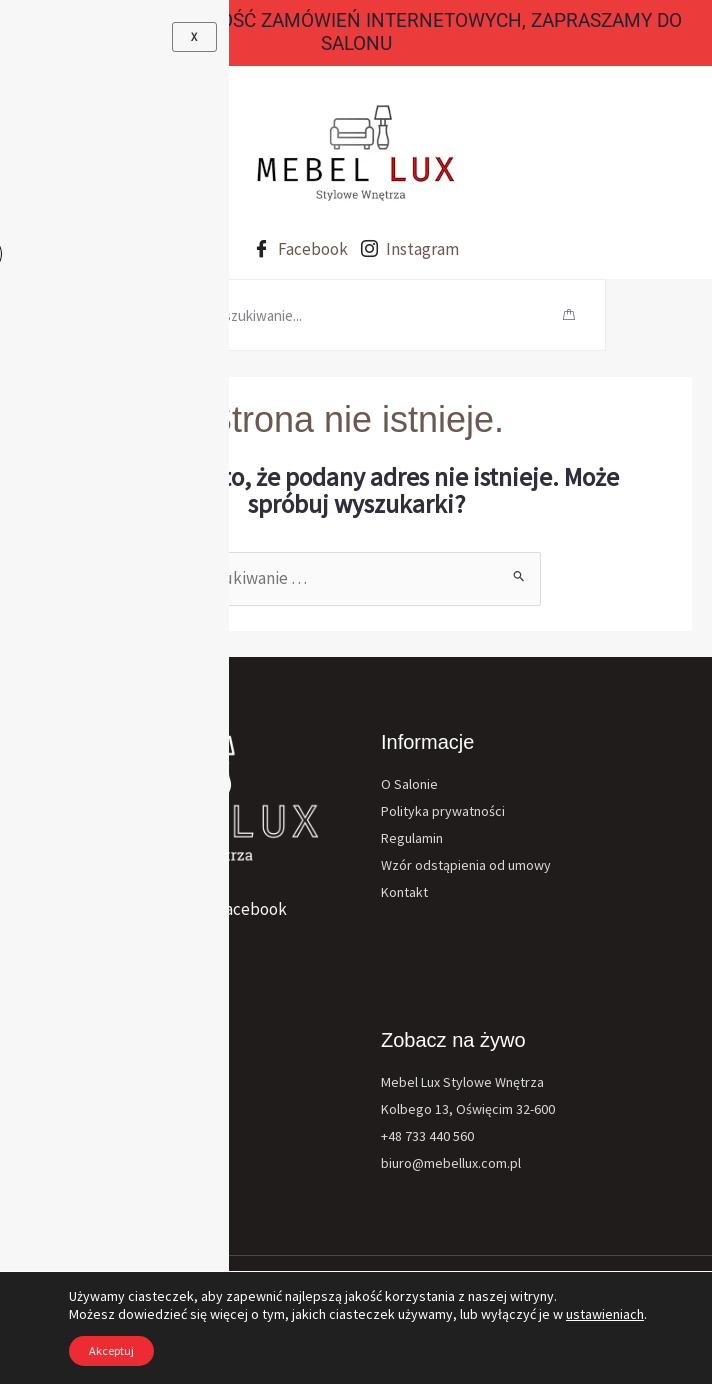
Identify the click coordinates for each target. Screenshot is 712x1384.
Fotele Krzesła (84, 1109)
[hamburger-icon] (129, 315)
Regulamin (412, 838)
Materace (68, 1136)
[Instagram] (107, 909)
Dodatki (63, 1163)
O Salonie (409, 784)
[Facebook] (241, 909)
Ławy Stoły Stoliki (93, 1191)
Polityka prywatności (443, 811)
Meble (58, 1082)
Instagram (410, 250)
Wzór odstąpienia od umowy (466, 865)
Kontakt (404, 892)
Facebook (300, 250)
